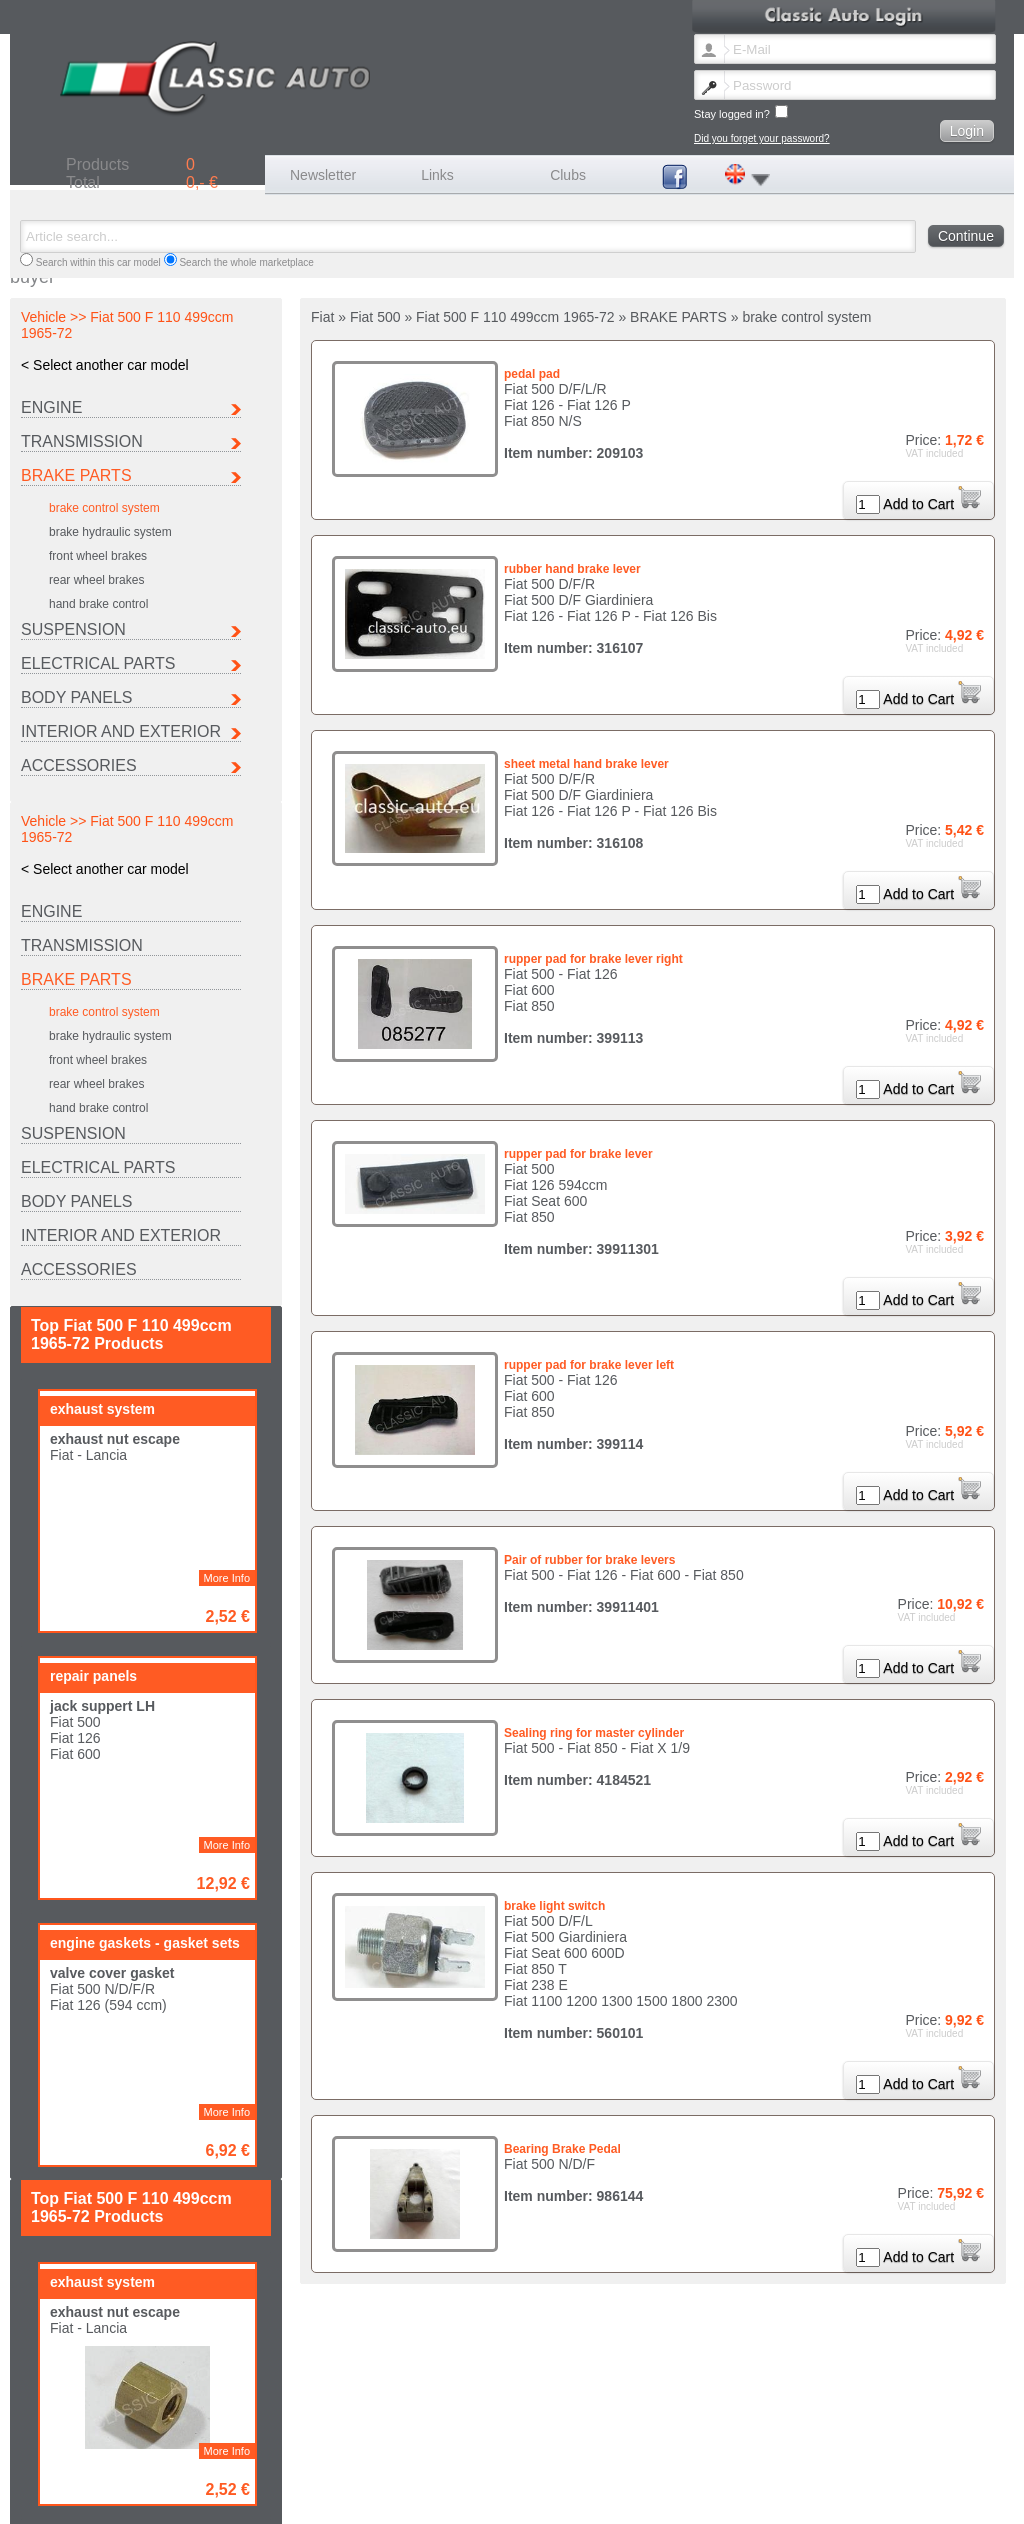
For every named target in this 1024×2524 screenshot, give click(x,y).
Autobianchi (56, 2455)
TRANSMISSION (82, 441)
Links (437, 175)
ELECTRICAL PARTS (98, 663)
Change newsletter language (93, 2497)
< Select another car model (105, 365)
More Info (227, 1074)
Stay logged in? (741, 112)
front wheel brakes (98, 556)
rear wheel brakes (96, 580)
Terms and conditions (453, 2497)
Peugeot (828, 2455)
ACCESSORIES (79, 765)
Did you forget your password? (762, 138)
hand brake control (98, 604)
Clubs (568, 175)
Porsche (48, 2466)
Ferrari (434, 2455)
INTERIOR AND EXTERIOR (121, 731)
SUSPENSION (73, 629)
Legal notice (318, 2497)
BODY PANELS (76, 697)
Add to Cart (932, 504)
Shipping (375, 2497)
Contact (262, 2497)
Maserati (699, 2455)
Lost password (201, 2497)
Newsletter (323, 175)
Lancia (564, 2455)
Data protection (546, 2497)
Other (302, 2466)
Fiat (298, 2455)
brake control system (104, 508)
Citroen (176, 2455)
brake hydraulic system (110, 532)
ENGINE (51, 407)
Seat (170, 2466)
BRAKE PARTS (76, 475)
